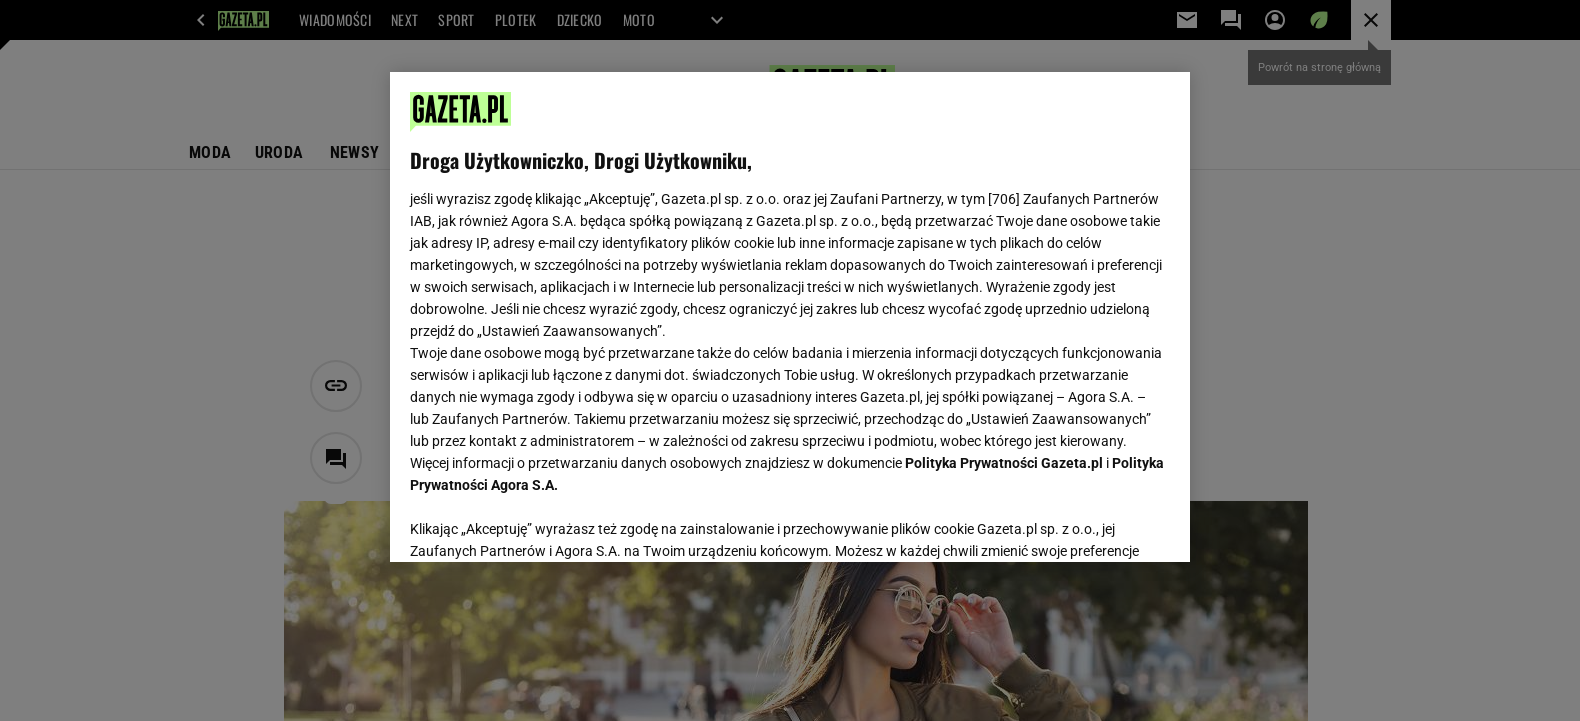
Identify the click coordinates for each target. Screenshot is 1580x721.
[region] (790, 317)
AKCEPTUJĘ (1102, 523)
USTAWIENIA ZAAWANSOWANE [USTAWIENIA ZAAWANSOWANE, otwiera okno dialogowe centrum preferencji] (540, 522)
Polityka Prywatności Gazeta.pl (1004, 463)
